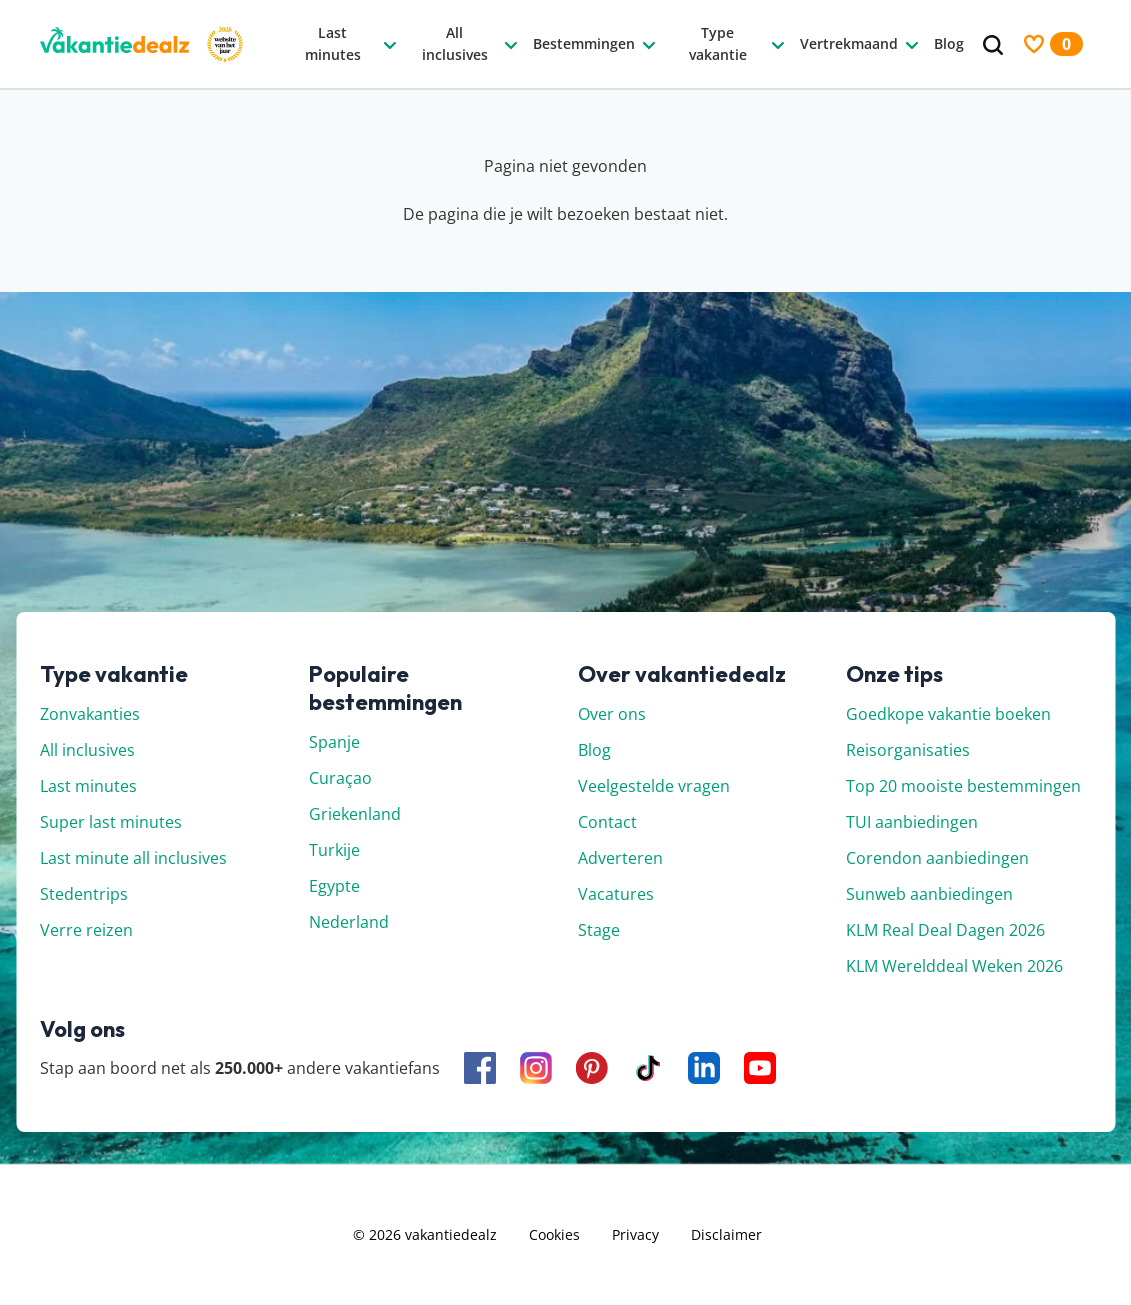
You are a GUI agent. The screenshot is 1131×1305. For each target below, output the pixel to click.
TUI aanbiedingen (912, 822)
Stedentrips (84, 894)
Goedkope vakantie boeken (948, 714)
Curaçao (340, 778)
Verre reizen (86, 930)
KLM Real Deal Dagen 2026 (945, 930)
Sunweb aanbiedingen (929, 894)
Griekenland (355, 814)
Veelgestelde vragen (654, 786)
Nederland (349, 922)
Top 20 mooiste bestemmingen (963, 786)
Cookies (554, 1234)
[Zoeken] (993, 45)
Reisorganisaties (908, 750)
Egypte (334, 886)
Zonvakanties (90, 714)
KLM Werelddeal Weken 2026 (954, 966)
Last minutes (88, 786)
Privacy (635, 1234)
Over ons (612, 714)
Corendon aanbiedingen (937, 858)
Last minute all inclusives (133, 858)
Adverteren (620, 858)
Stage (599, 930)
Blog (594, 750)
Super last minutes (111, 822)
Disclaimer (726, 1234)
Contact (607, 822)
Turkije (334, 850)
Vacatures (616, 894)
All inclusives (87, 750)
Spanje (334, 742)
